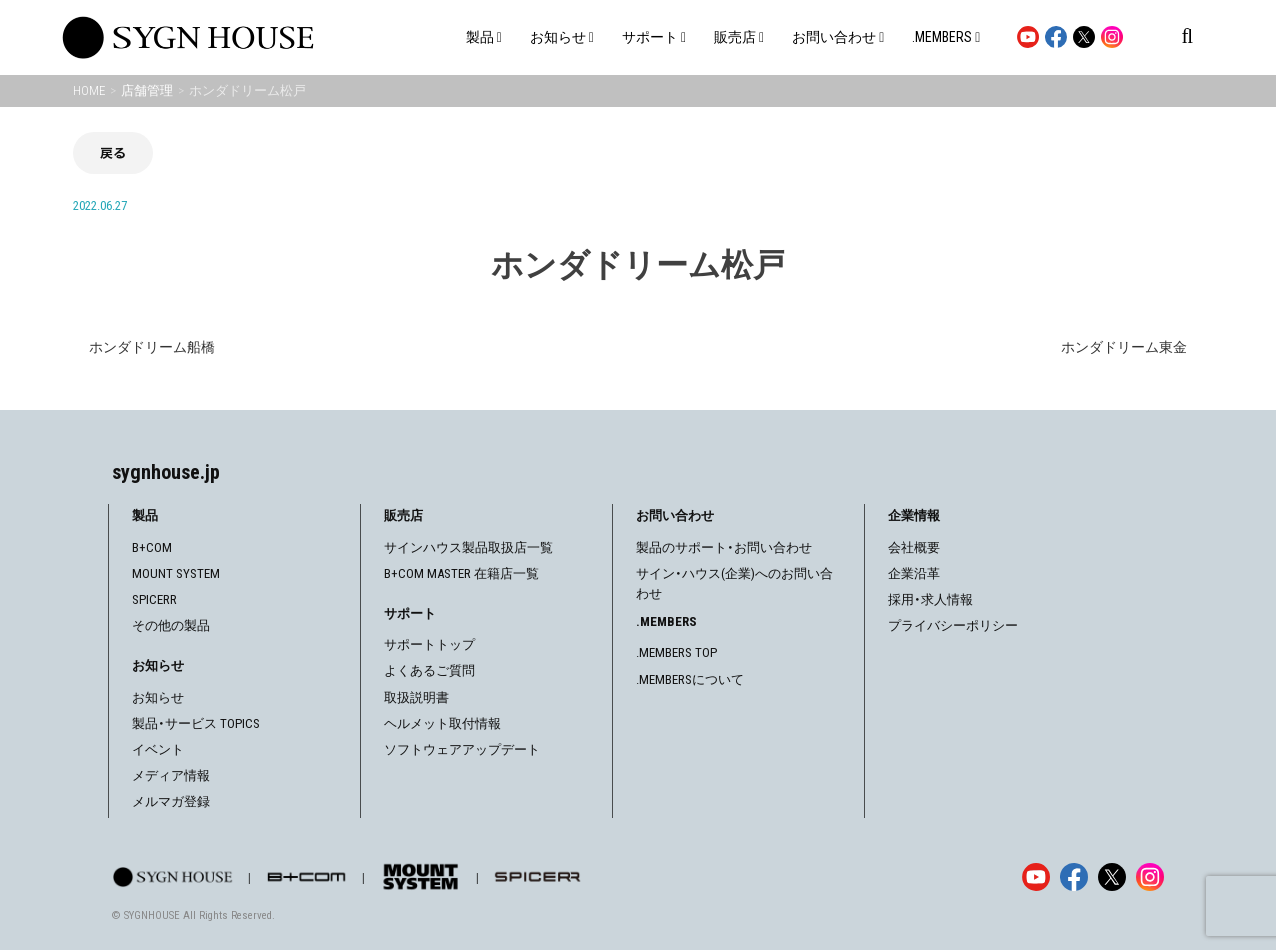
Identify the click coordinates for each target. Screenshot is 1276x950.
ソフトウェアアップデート (462, 749)
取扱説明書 (416, 697)
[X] (1112, 877)
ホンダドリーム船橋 (152, 347)
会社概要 (914, 547)
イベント (158, 749)
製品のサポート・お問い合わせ (724, 547)
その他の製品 (171, 625)
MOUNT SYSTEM (176, 573)
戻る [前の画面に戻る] (113, 152)
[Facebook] (1074, 877)
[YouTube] (1036, 877)
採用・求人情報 (930, 599)
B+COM (152, 547)
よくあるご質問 (429, 670)
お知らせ (158, 697)
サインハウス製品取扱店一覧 (468, 547)
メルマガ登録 (171, 801)
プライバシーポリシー (953, 625)
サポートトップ (429, 644)
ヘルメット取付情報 (442, 723)
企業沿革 (914, 573)
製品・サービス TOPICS (196, 723)
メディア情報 (171, 775)
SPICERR (154, 599)
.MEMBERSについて (690, 679)
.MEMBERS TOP (676, 652)
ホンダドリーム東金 (1124, 347)
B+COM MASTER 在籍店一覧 (461, 573)
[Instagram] (1150, 877)
